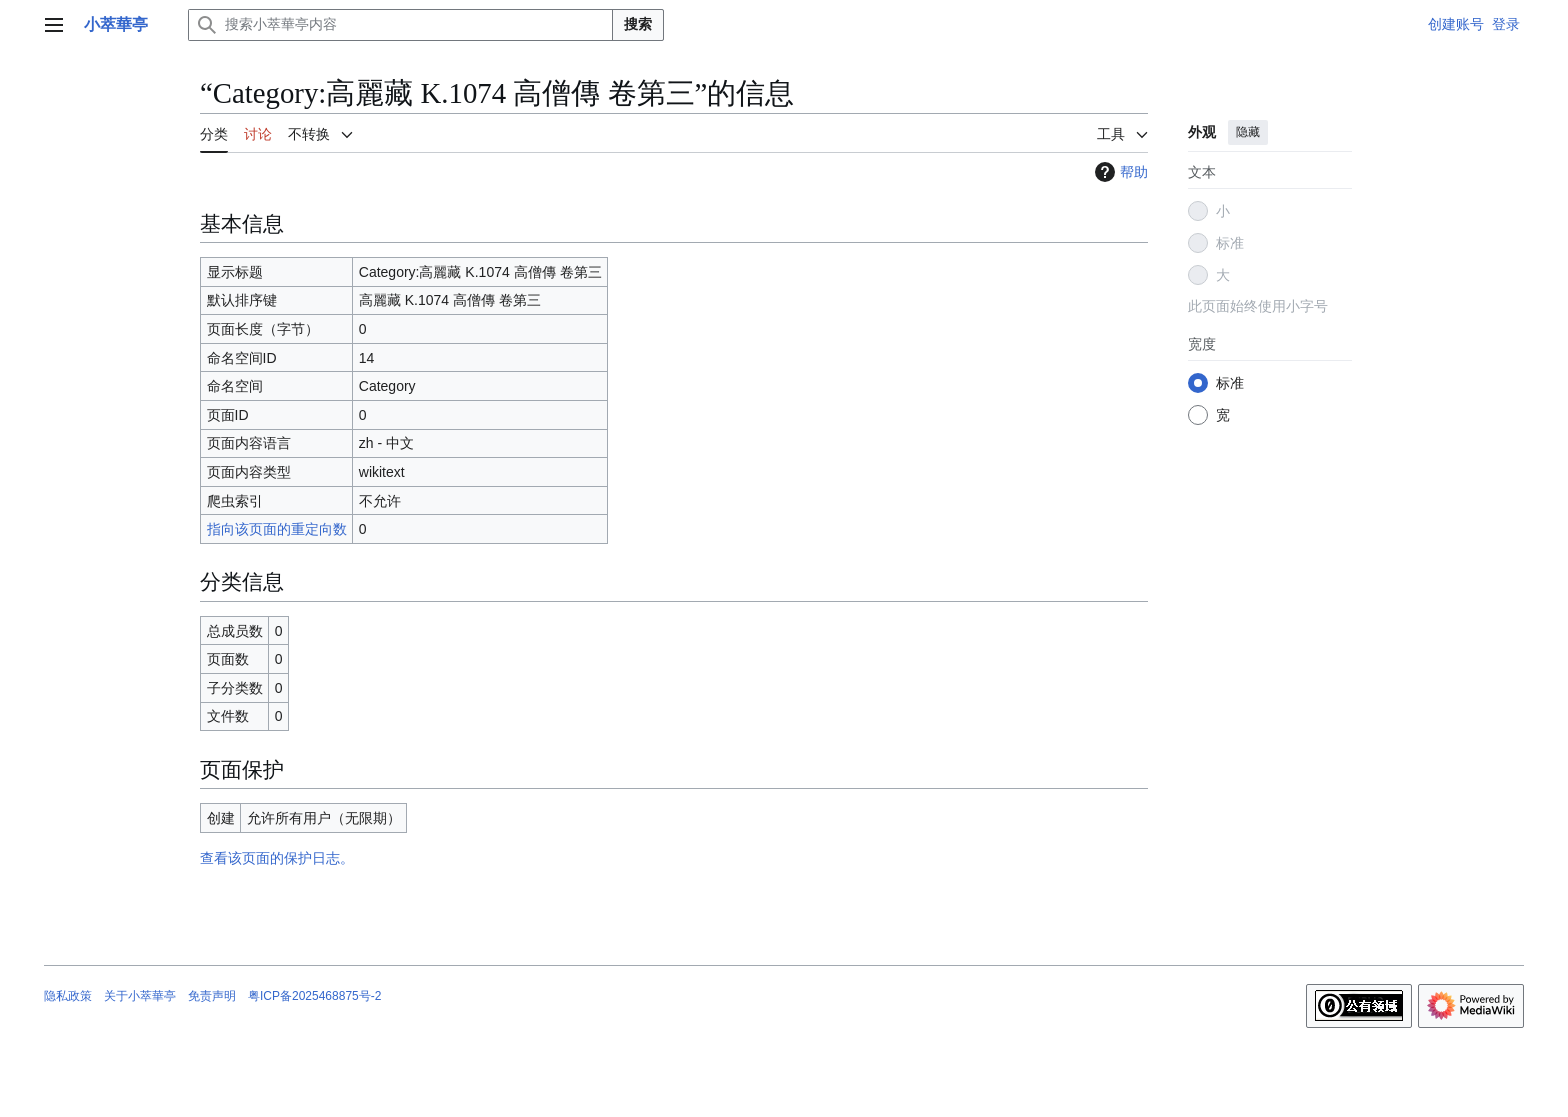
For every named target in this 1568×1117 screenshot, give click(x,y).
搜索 (638, 24)
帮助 (1119, 172)
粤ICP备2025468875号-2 (314, 996)
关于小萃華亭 (140, 996)
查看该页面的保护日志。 (277, 858)
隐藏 (1248, 132)
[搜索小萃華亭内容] (400, 25)
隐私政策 (68, 996)
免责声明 (212, 996)
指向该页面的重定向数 (277, 529)
